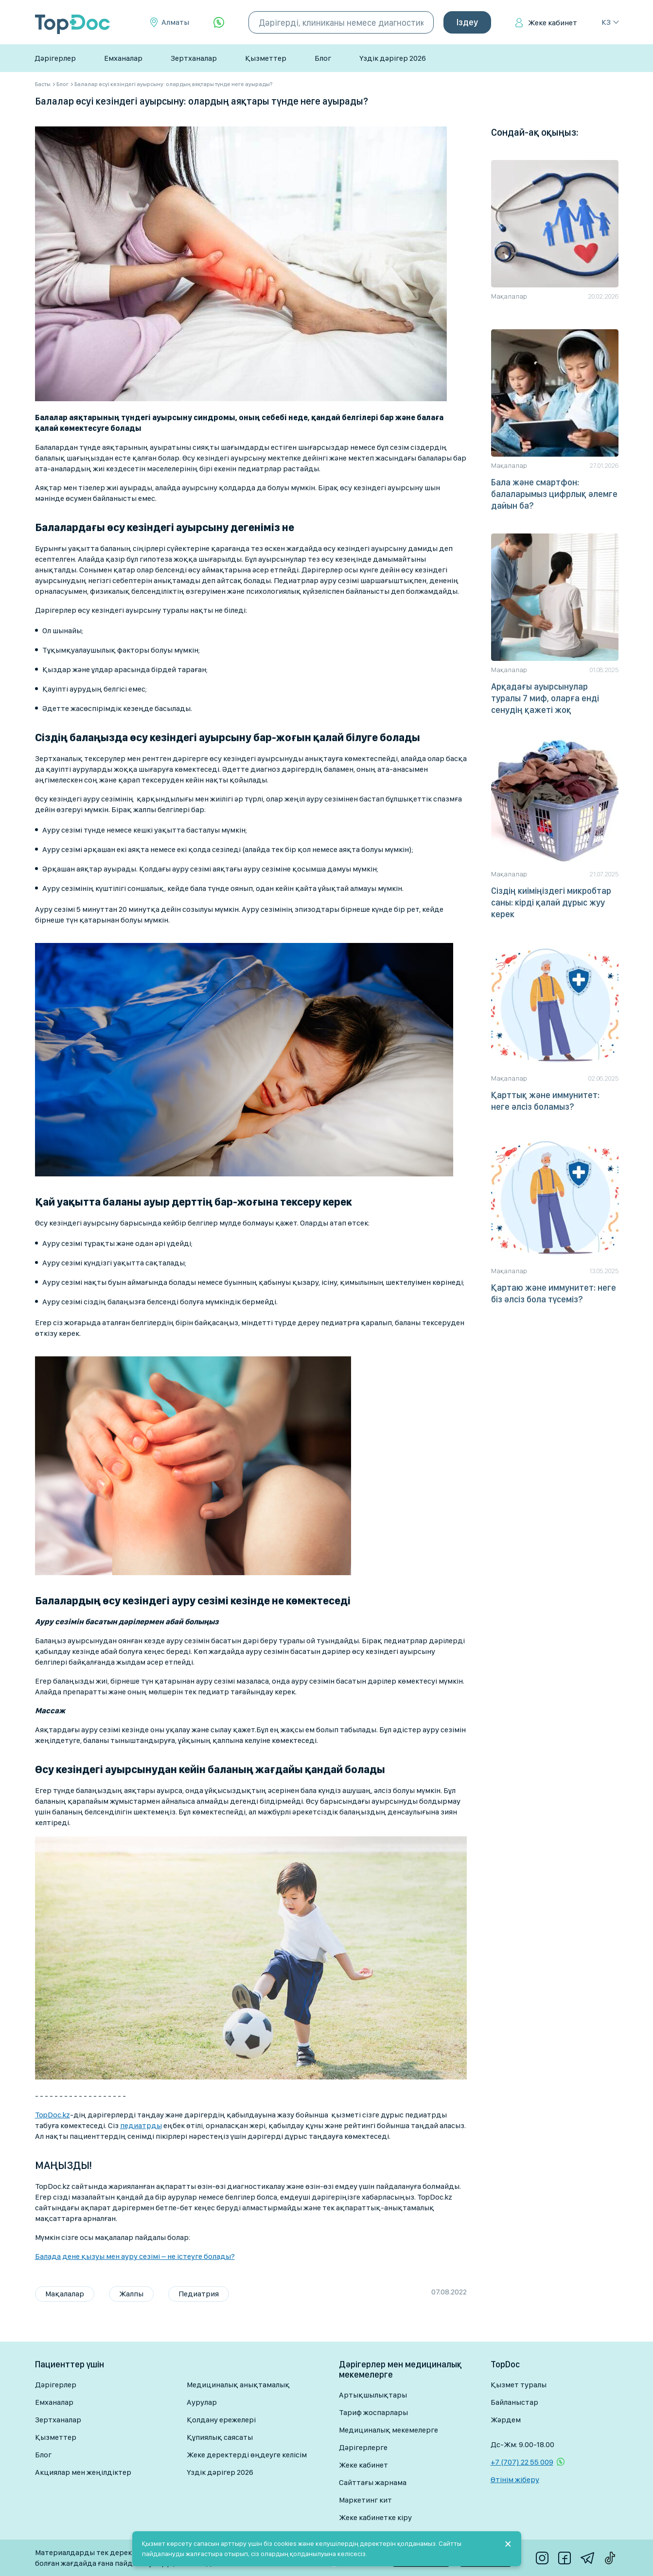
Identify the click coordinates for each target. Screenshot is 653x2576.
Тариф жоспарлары (373, 2412)
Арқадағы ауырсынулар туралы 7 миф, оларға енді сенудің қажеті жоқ (545, 698)
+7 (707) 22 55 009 (522, 2462)
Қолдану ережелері (221, 2419)
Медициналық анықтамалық (238, 2384)
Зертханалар (194, 58)
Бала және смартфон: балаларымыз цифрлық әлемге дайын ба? (554, 494)
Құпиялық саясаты (220, 2437)
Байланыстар (514, 2402)
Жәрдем (506, 2419)
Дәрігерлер (55, 58)
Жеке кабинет (552, 22)
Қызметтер (265, 58)
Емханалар (123, 58)
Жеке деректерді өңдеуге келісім (247, 2454)
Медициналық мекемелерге (388, 2429)
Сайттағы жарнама (372, 2482)
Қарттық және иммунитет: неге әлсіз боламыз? (545, 1101)
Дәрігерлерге (363, 2447)
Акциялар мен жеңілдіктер (83, 2472)
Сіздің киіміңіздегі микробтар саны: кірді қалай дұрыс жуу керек (551, 902)
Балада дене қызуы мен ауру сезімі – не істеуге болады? (135, 2256)
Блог (323, 58)
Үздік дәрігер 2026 (392, 58)
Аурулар (202, 2402)
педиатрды (141, 2125)
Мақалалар (64, 2293)
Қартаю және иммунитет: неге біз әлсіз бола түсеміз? (553, 1293)
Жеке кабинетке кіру (375, 2517)
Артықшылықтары (373, 2394)
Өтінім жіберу (515, 2479)
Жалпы (131, 2293)
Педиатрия (198, 2293)
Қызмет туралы (519, 2384)
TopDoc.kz (52, 2114)
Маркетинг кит (365, 2500)
